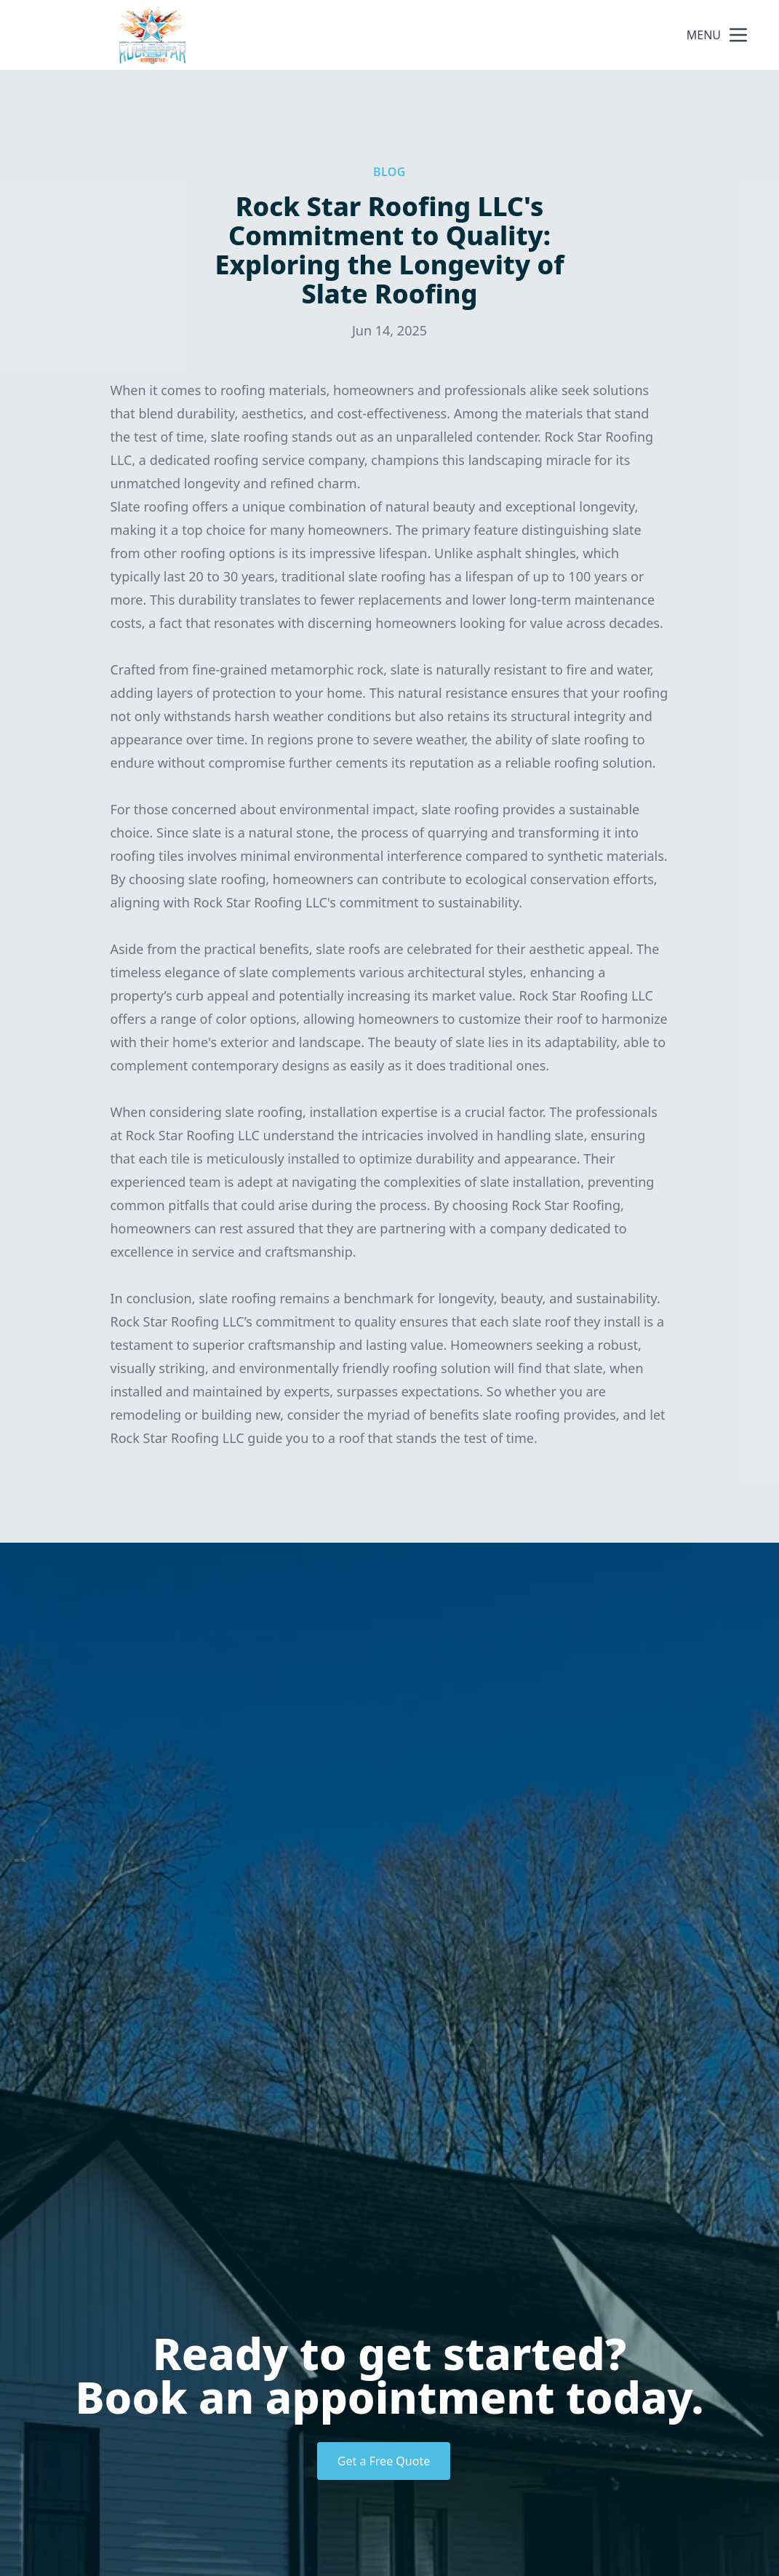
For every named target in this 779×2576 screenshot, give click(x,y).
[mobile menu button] (738, 34)
